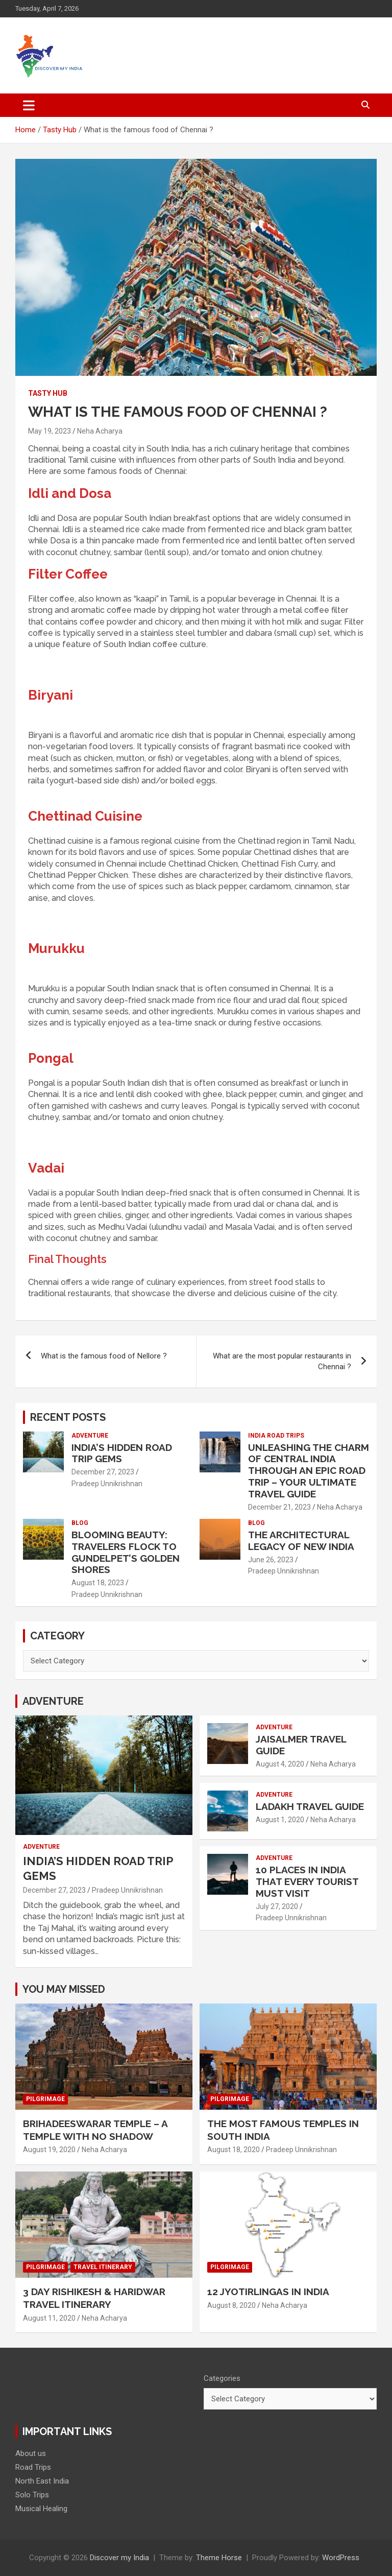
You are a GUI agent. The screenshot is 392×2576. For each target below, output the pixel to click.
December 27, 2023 (102, 1472)
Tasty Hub (47, 393)
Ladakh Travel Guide (310, 1806)
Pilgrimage (45, 2099)
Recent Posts (68, 1417)
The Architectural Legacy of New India (301, 1540)
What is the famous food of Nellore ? (104, 1356)
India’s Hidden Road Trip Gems (121, 1453)
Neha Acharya (99, 431)
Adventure (89, 1435)
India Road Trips (276, 1435)
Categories (222, 2378)
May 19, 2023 (49, 431)
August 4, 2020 (280, 1764)
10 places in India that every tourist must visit (307, 1881)
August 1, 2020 (280, 1820)
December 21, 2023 (279, 1507)
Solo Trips (32, 2494)
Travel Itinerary (103, 2267)
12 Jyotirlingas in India (268, 2291)
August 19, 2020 (49, 2149)
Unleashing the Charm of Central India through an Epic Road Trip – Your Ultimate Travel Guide (308, 1470)
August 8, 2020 (231, 2305)
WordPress (340, 2557)
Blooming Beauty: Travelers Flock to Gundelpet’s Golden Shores (125, 1552)
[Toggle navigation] (28, 105)
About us (30, 2453)
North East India (42, 2481)
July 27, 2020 (277, 1906)
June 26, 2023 (270, 1560)
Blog (79, 1522)
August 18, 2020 (233, 2149)
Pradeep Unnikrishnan (106, 1484)
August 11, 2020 (49, 2318)
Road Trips (33, 2467)
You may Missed (63, 1989)
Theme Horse (219, 2557)
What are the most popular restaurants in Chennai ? (282, 1361)
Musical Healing (41, 2508)
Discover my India (119, 2557)
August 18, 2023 (97, 1583)
